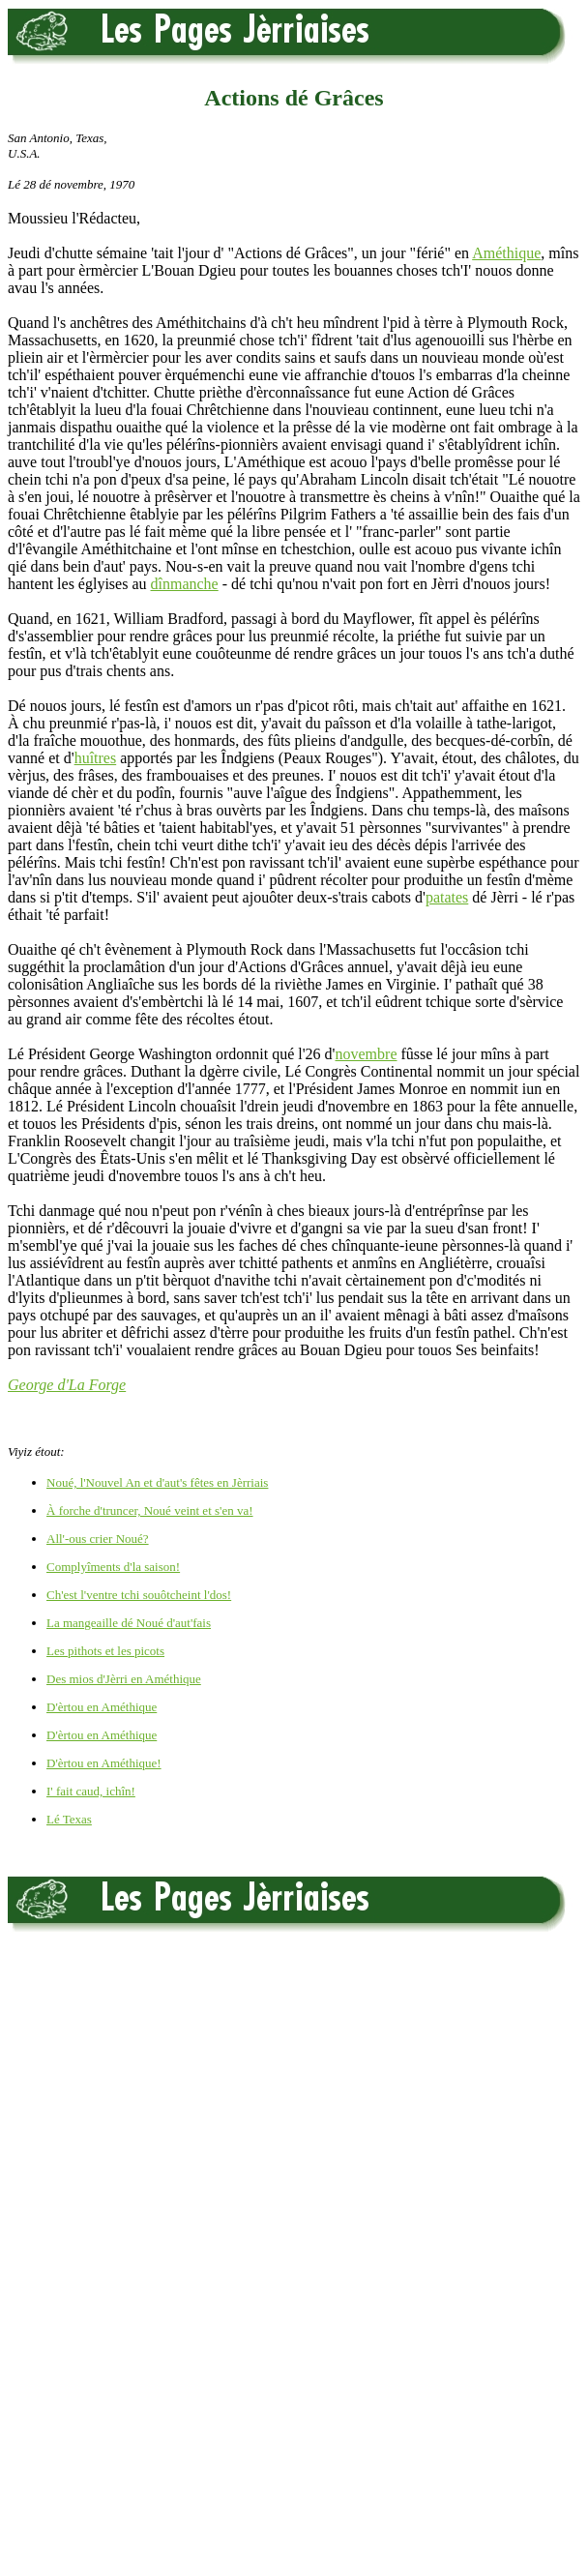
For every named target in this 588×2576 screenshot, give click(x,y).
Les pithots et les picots (105, 1650)
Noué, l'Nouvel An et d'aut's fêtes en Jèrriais (157, 1482)
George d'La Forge (67, 1385)
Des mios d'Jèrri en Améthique (123, 1679)
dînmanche (185, 584)
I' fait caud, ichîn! (90, 1791)
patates (447, 897)
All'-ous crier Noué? (97, 1538)
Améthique (506, 253)
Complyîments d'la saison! (113, 1566)
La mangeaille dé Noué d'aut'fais (128, 1622)
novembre (366, 1054)
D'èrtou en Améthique (101, 1707)
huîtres (95, 758)
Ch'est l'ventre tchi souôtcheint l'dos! (138, 1594)
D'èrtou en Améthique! (104, 1763)
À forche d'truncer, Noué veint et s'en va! (149, 1510)
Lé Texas (69, 1819)
